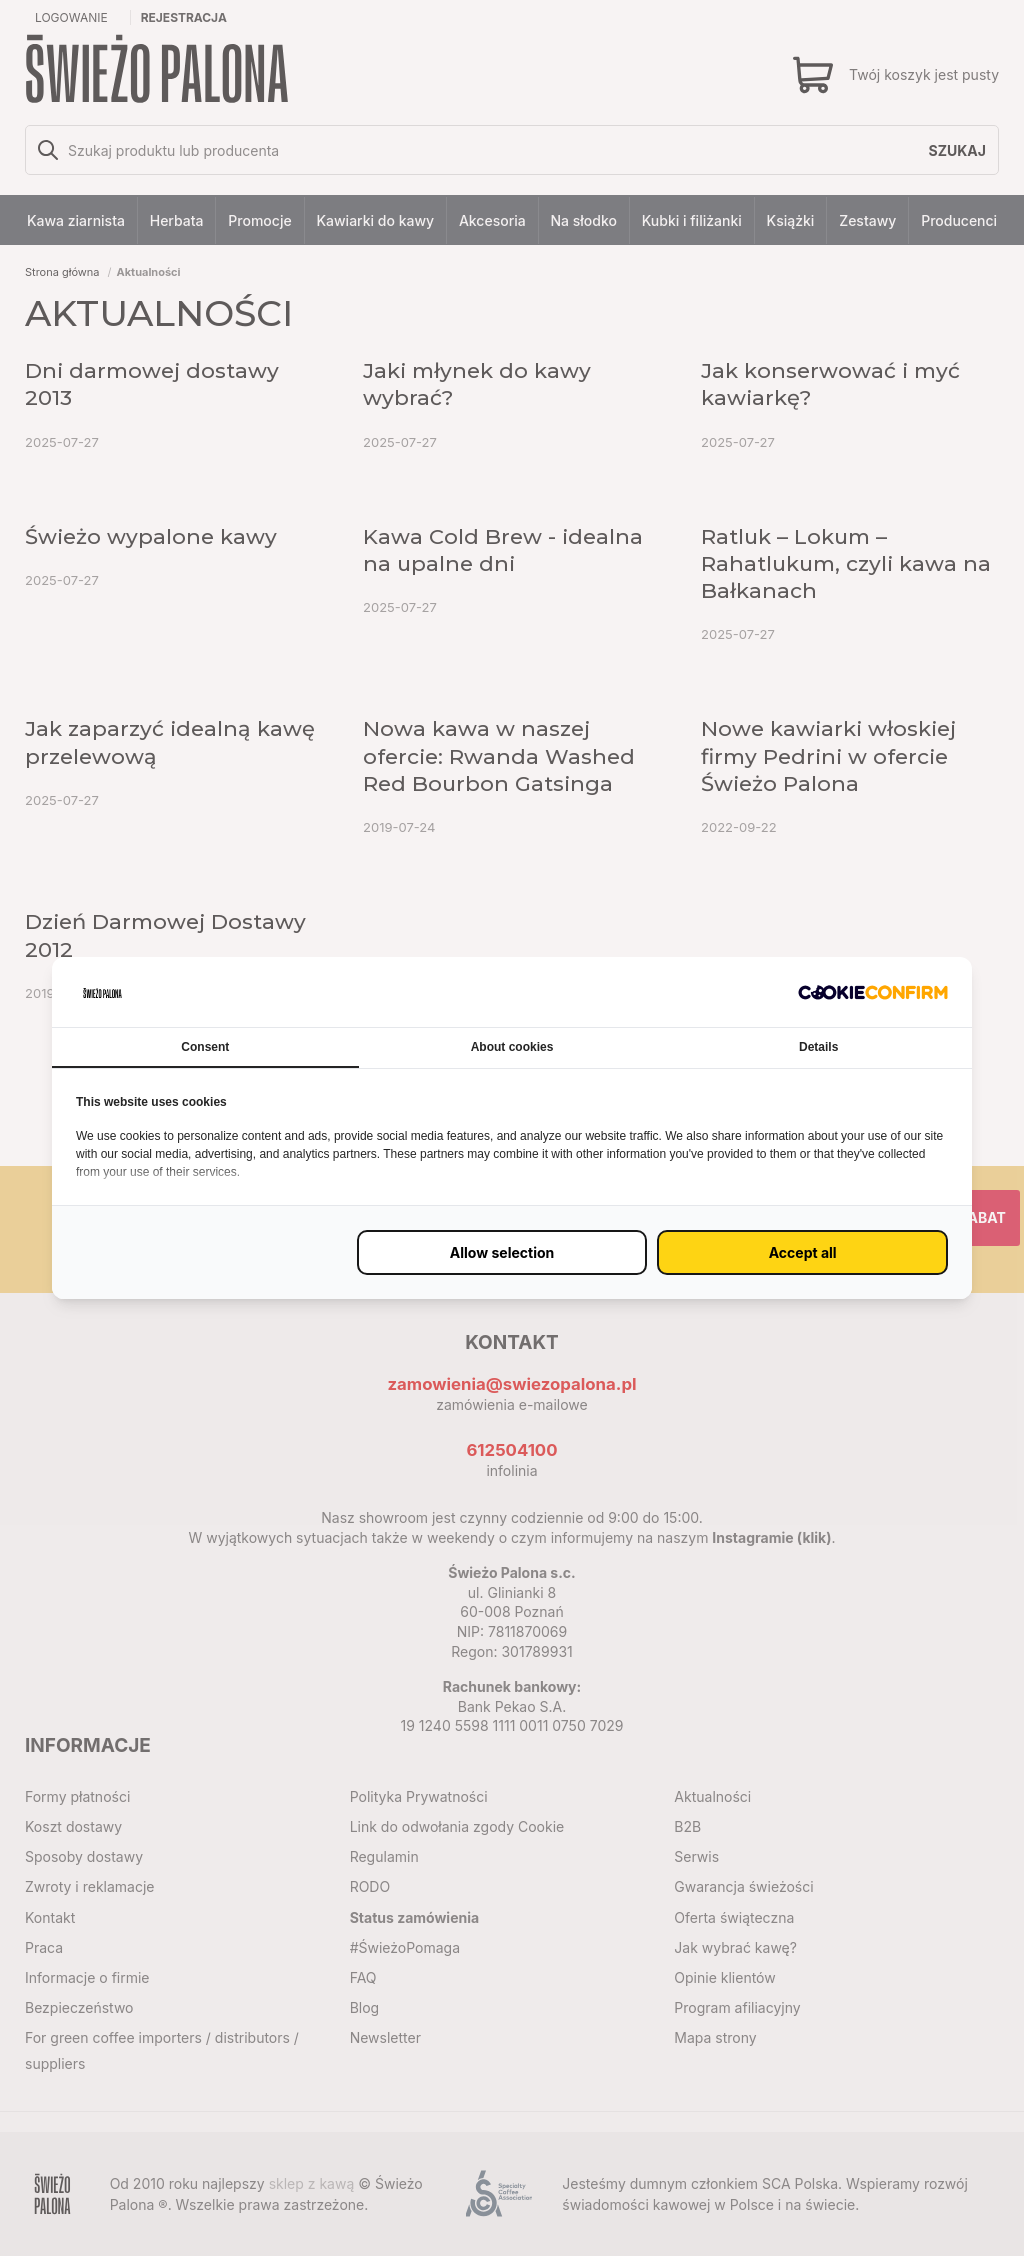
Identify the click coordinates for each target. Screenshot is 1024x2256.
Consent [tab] (205, 1047)
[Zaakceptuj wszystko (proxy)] (802, 1252)
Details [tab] (818, 1047)
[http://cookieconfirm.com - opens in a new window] (873, 991)
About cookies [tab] (512, 1047)
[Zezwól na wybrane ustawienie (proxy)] (502, 1252)
